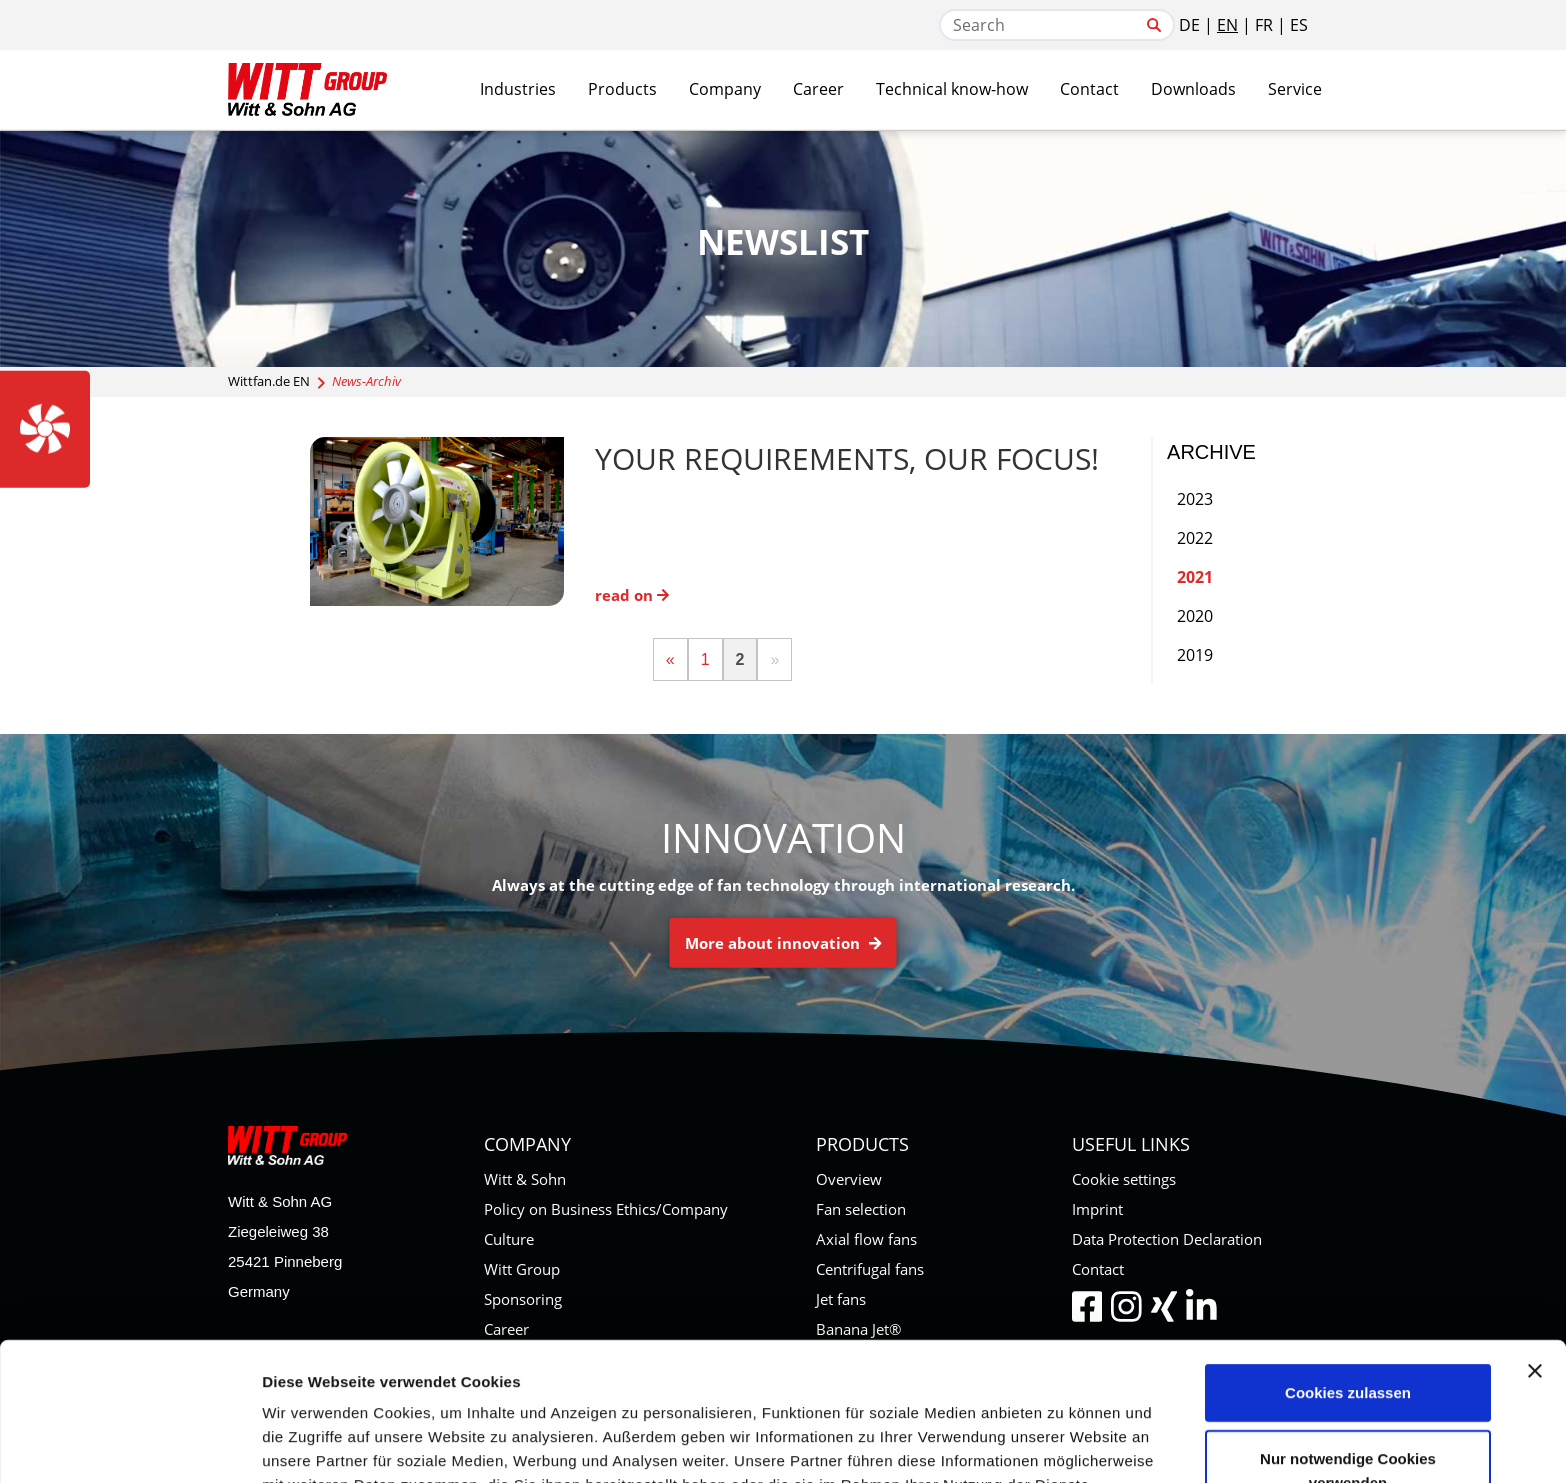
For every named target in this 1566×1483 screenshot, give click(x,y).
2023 (1195, 499)
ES (1299, 25)
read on (632, 595)
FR (1264, 25)
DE (1189, 25)
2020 (1195, 616)
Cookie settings (1124, 1179)
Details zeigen (1063, 1443)
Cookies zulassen (1348, 1262)
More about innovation (783, 943)
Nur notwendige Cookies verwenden (1348, 1340)
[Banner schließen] (1535, 1241)
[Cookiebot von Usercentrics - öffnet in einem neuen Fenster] (129, 1444)
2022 (1195, 538)
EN (1227, 25)
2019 (1195, 655)
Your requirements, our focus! (847, 458)
